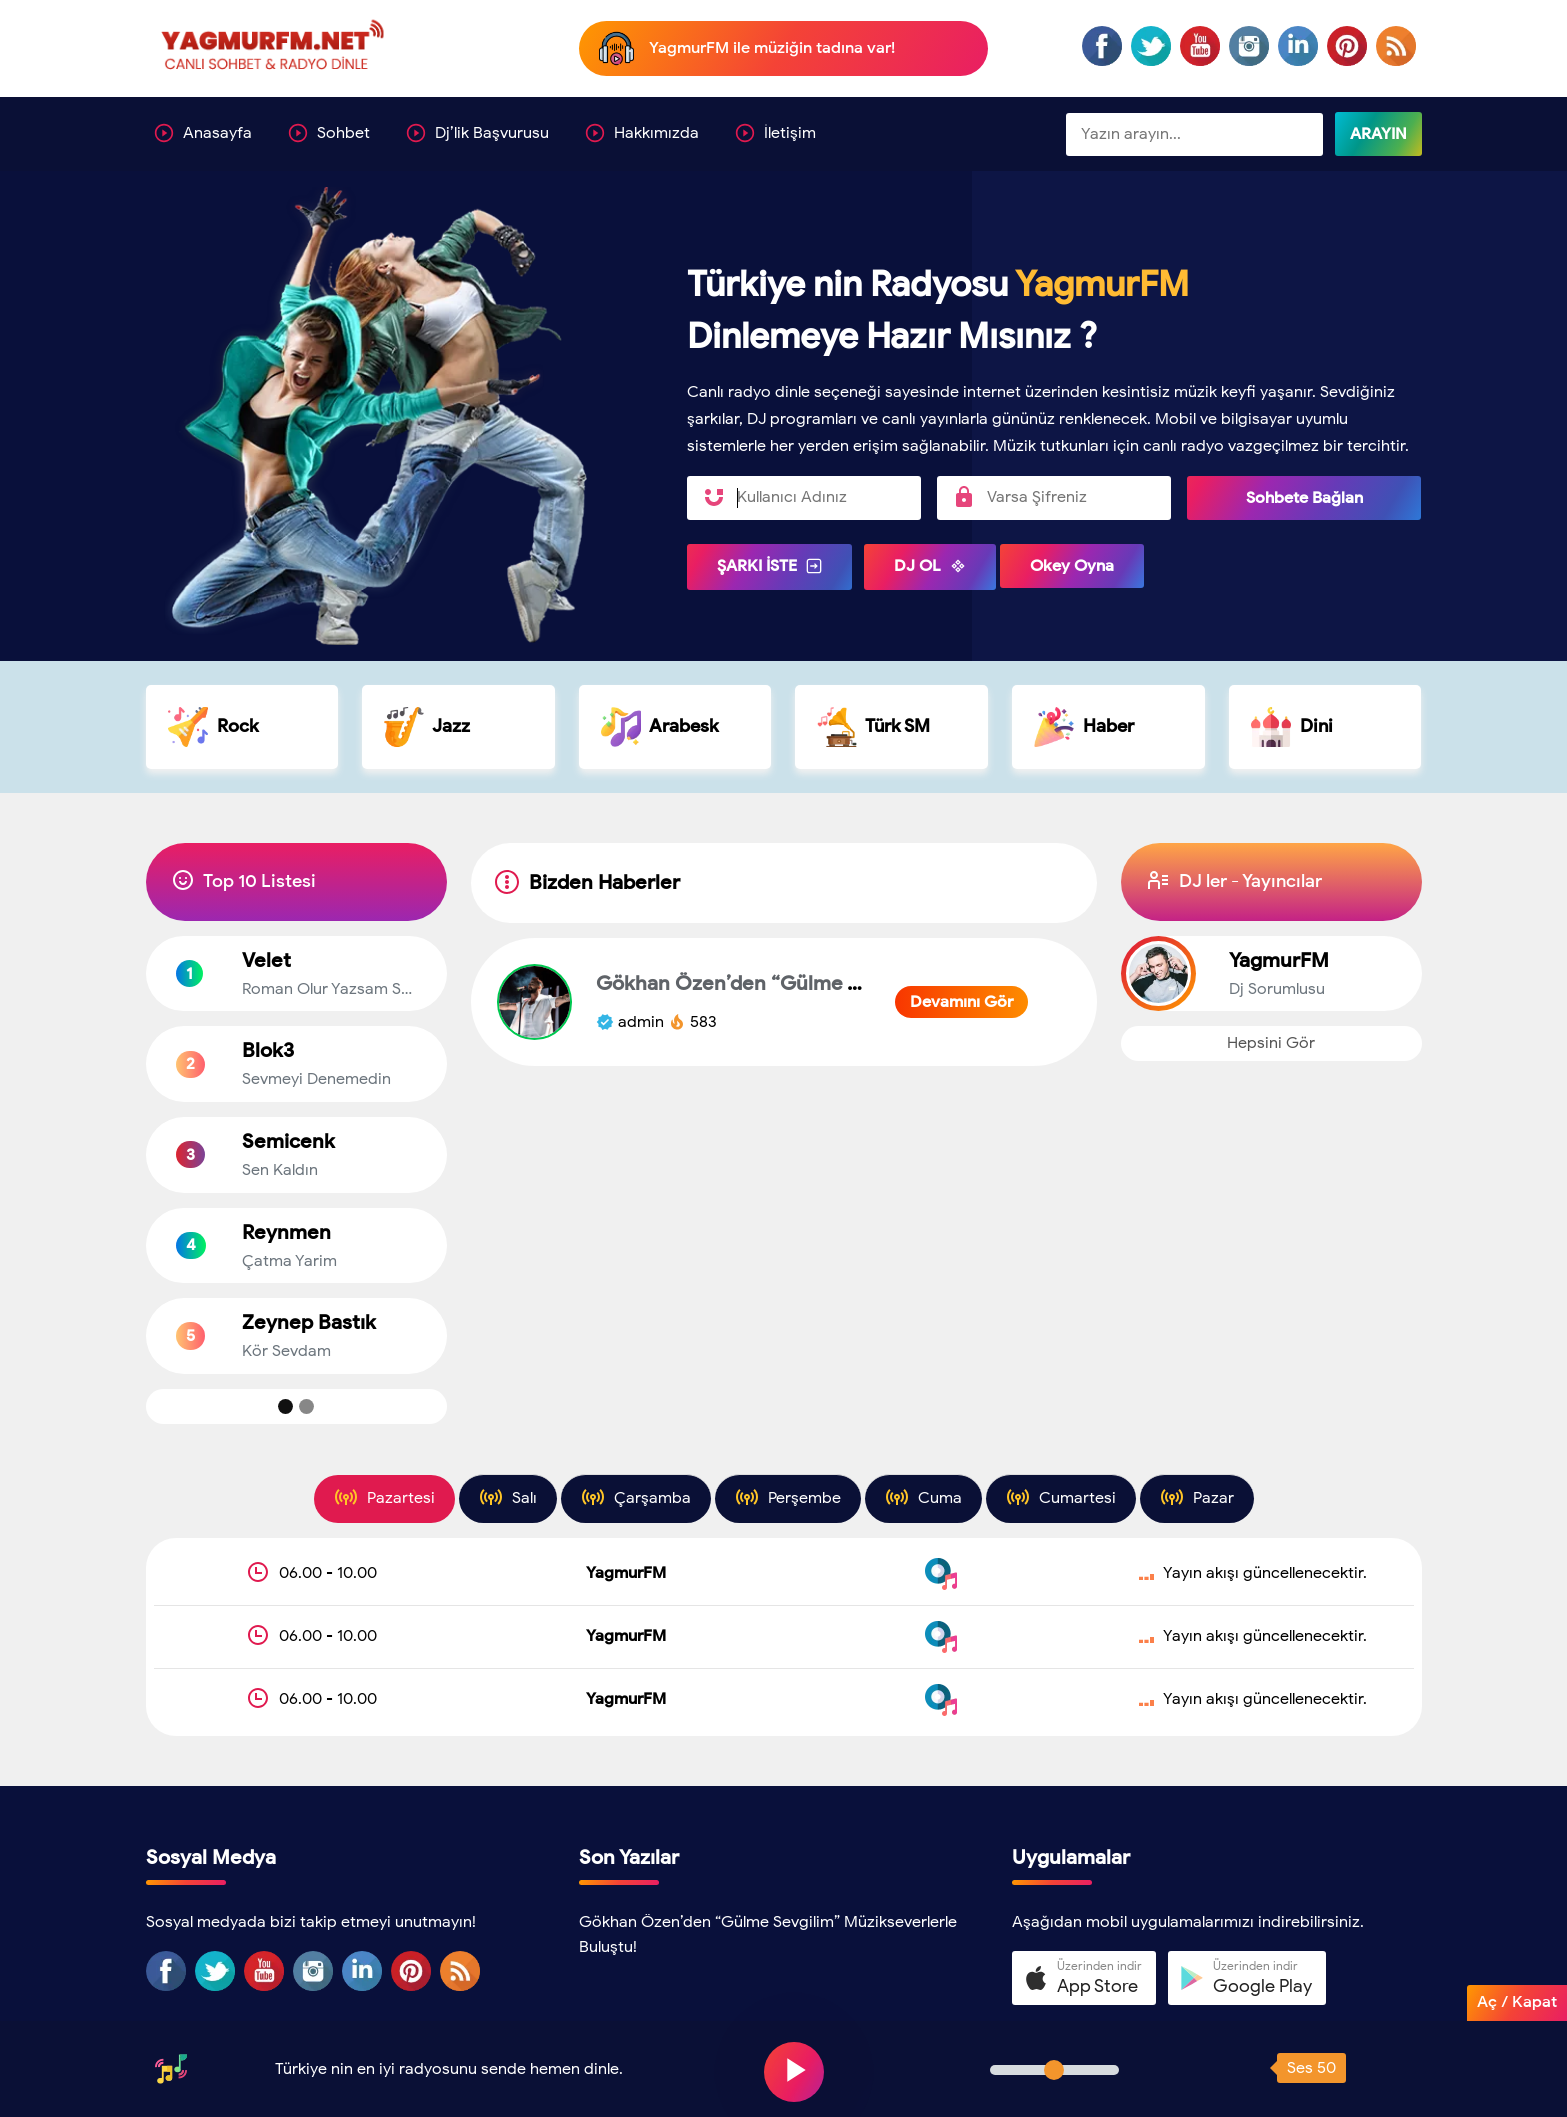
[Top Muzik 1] (285, 1406)
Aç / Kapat (1517, 2002)
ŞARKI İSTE (769, 566)
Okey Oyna (1072, 566)
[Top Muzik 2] (306, 1406)
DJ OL (930, 566)
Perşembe (788, 1497)
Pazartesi (384, 1497)
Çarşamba (636, 1497)
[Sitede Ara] (1194, 135)
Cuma (923, 1497)
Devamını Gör (961, 1002)
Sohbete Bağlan (1304, 498)
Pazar (1197, 1497)
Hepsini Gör (1271, 1043)
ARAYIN (1378, 134)
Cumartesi (1061, 1497)
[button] (1084, 1978)
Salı (508, 1497)
